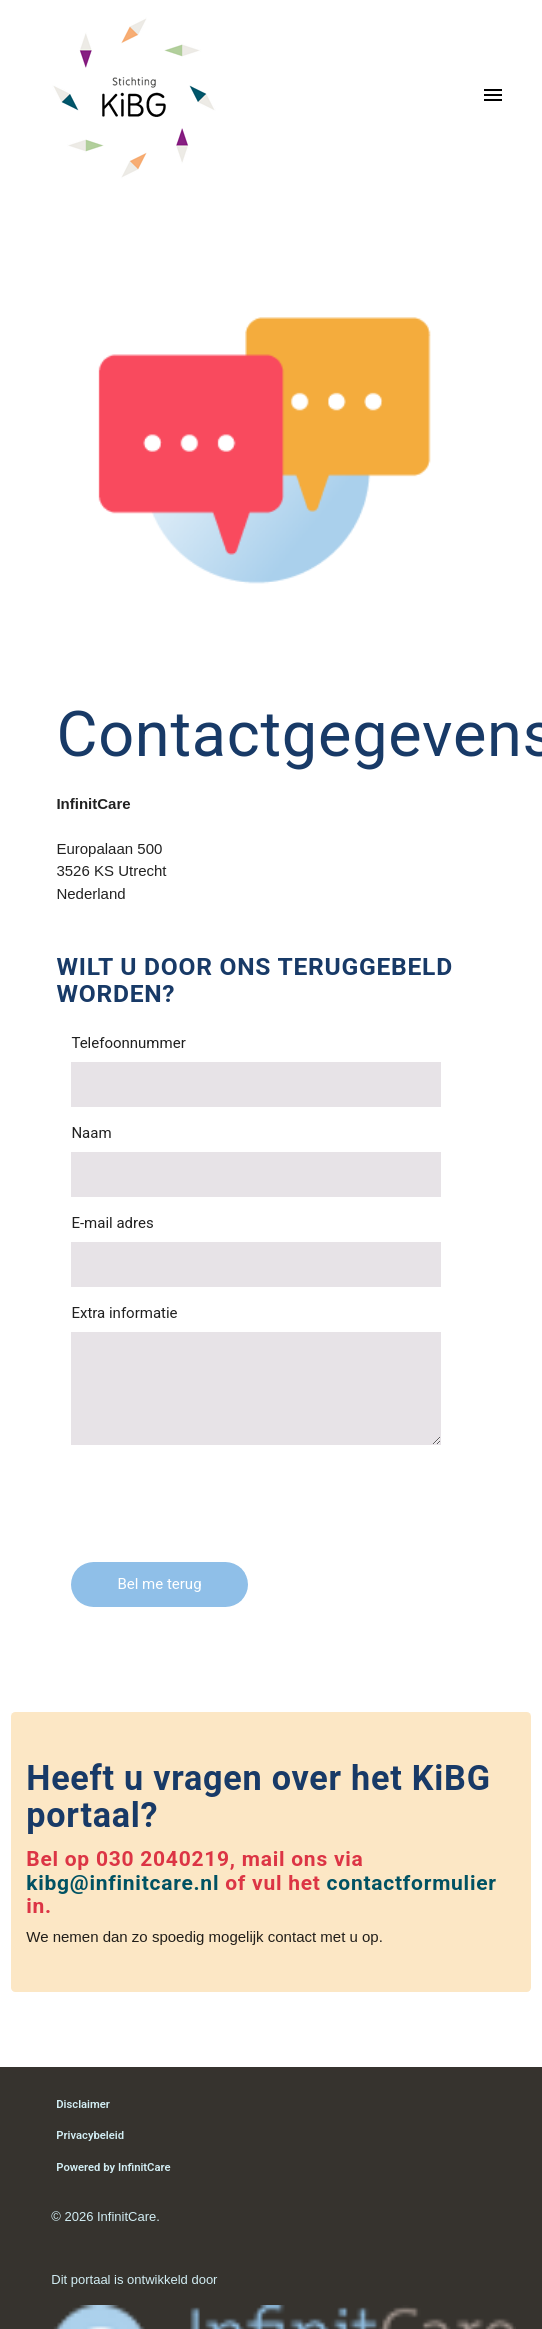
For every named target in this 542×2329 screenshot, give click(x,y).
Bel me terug (159, 1584)
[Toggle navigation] (493, 98)
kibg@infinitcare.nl (122, 1883)
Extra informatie (124, 1313)
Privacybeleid (90, 2135)
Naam (91, 1133)
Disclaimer (83, 2104)
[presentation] (223, 1499)
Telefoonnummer (128, 1043)
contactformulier (412, 1883)
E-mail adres (112, 1223)
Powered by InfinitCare (113, 2167)
